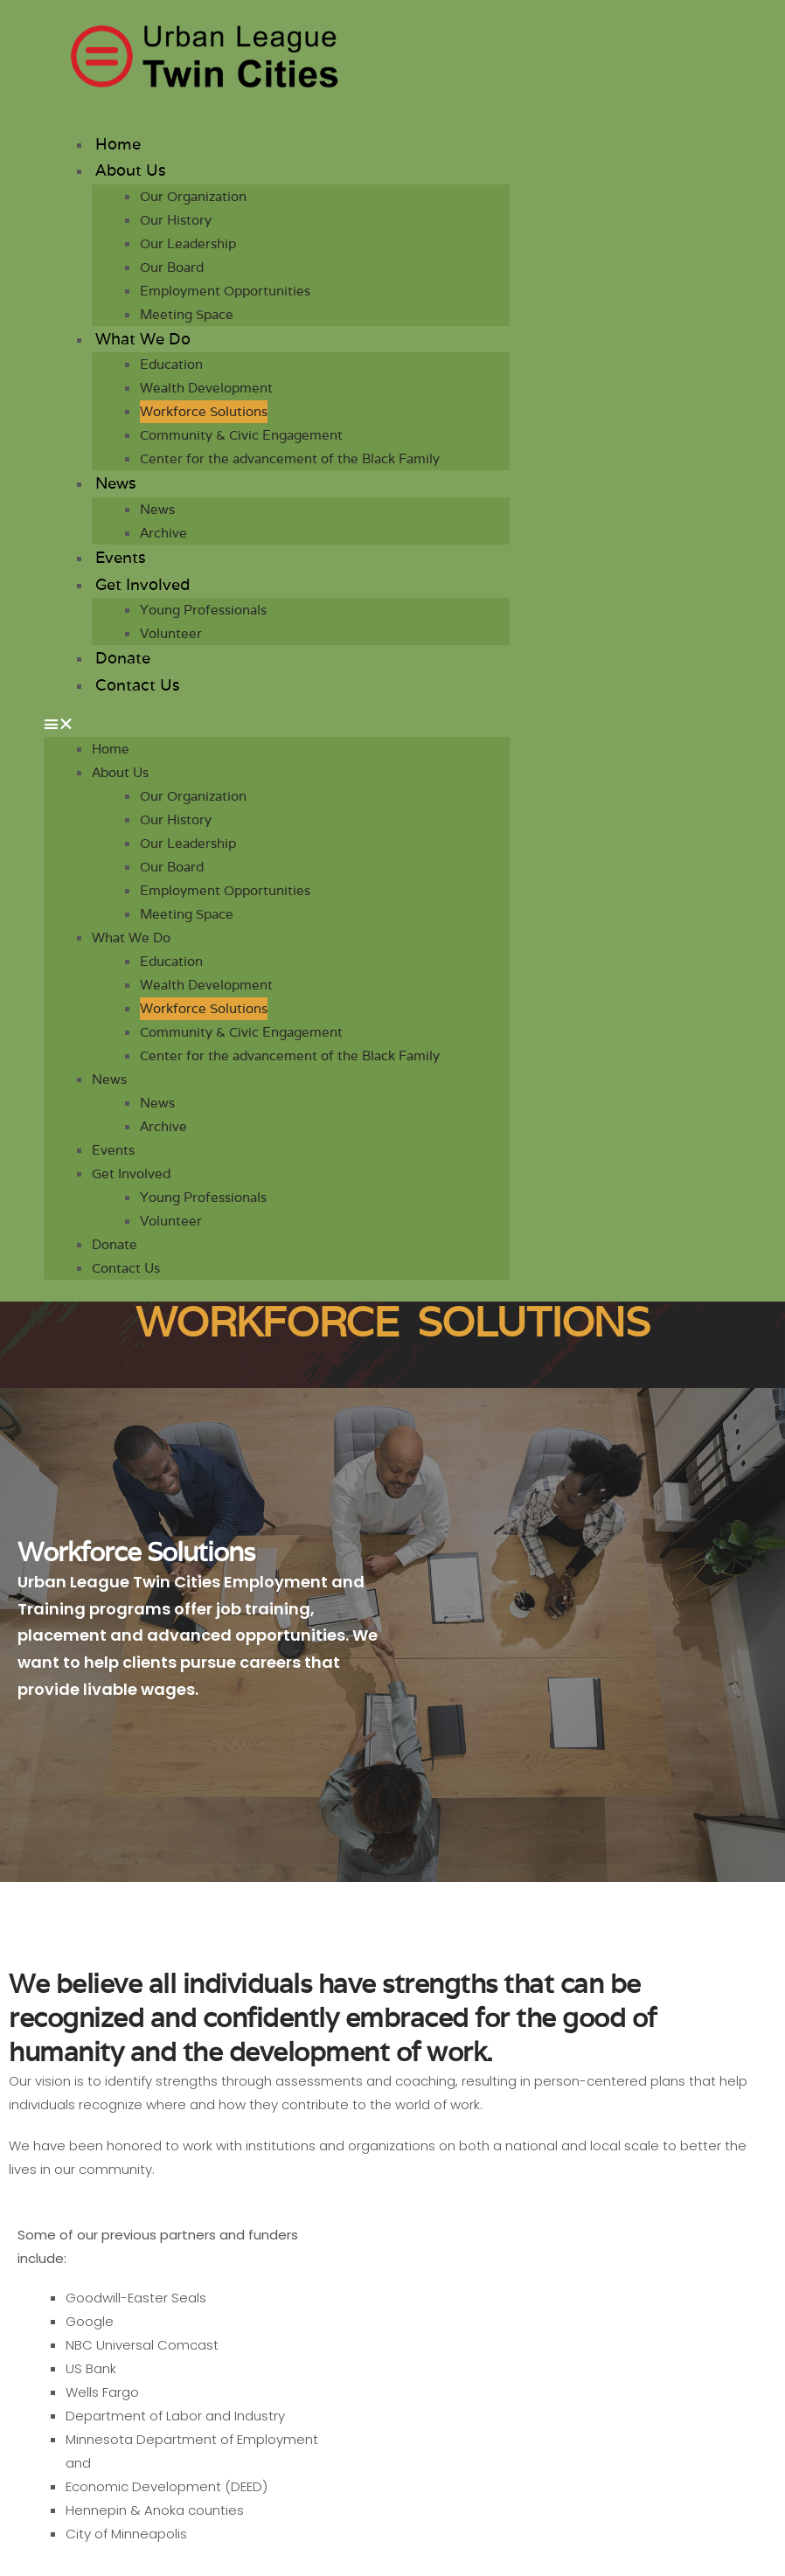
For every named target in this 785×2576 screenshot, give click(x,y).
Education (171, 364)
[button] (277, 724)
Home (118, 144)
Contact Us (137, 685)
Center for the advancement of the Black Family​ (290, 458)
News (115, 483)
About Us (130, 170)
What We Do (143, 339)
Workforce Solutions (203, 411)
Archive (163, 532)
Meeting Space (186, 314)
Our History (176, 220)
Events (120, 557)
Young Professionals (203, 609)
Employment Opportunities (225, 290)
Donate (122, 658)
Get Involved (142, 584)
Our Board (172, 267)
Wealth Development (206, 387)
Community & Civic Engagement (241, 435)
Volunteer (171, 633)
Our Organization (193, 196)
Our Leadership (188, 243)
